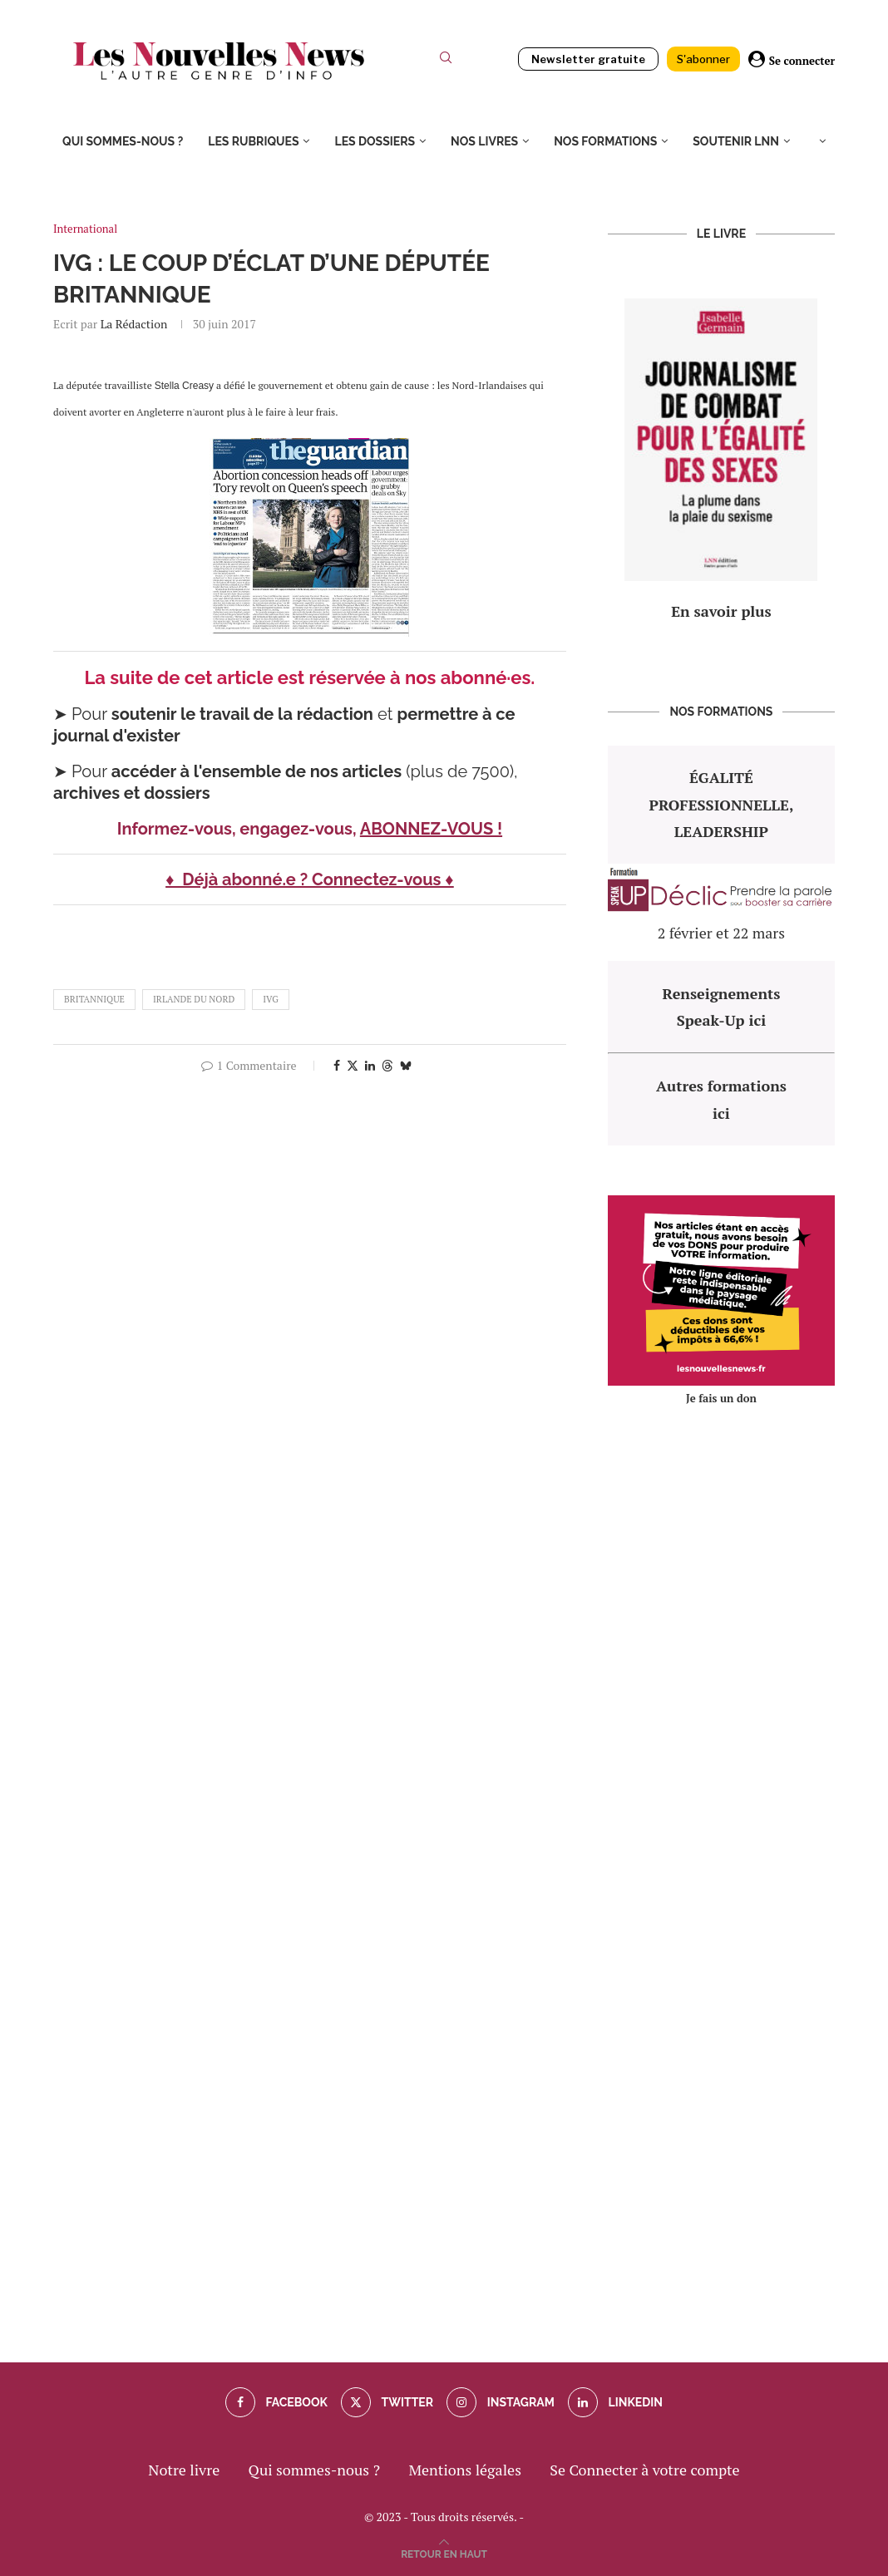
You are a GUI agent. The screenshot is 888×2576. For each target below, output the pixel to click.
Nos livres (484, 141)
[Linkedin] (615, 2402)
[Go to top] (444, 2552)
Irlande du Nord (193, 999)
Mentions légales (464, 2470)
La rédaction (134, 324)
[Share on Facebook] (336, 1065)
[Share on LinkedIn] (370, 1065)
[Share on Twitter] (352, 1065)
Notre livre (184, 2470)
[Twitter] (387, 2402)
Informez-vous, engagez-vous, (238, 829)
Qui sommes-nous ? (122, 141)
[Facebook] (276, 2402)
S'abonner (703, 59)
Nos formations (605, 141)
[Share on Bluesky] (406, 1065)
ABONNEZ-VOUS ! (431, 829)
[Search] (445, 61)
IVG (271, 999)
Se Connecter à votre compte (644, 2470)
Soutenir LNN (736, 141)
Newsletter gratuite (588, 59)
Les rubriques (253, 141)
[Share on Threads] (387, 1065)
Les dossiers (374, 141)
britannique (94, 999)
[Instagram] (500, 2402)
